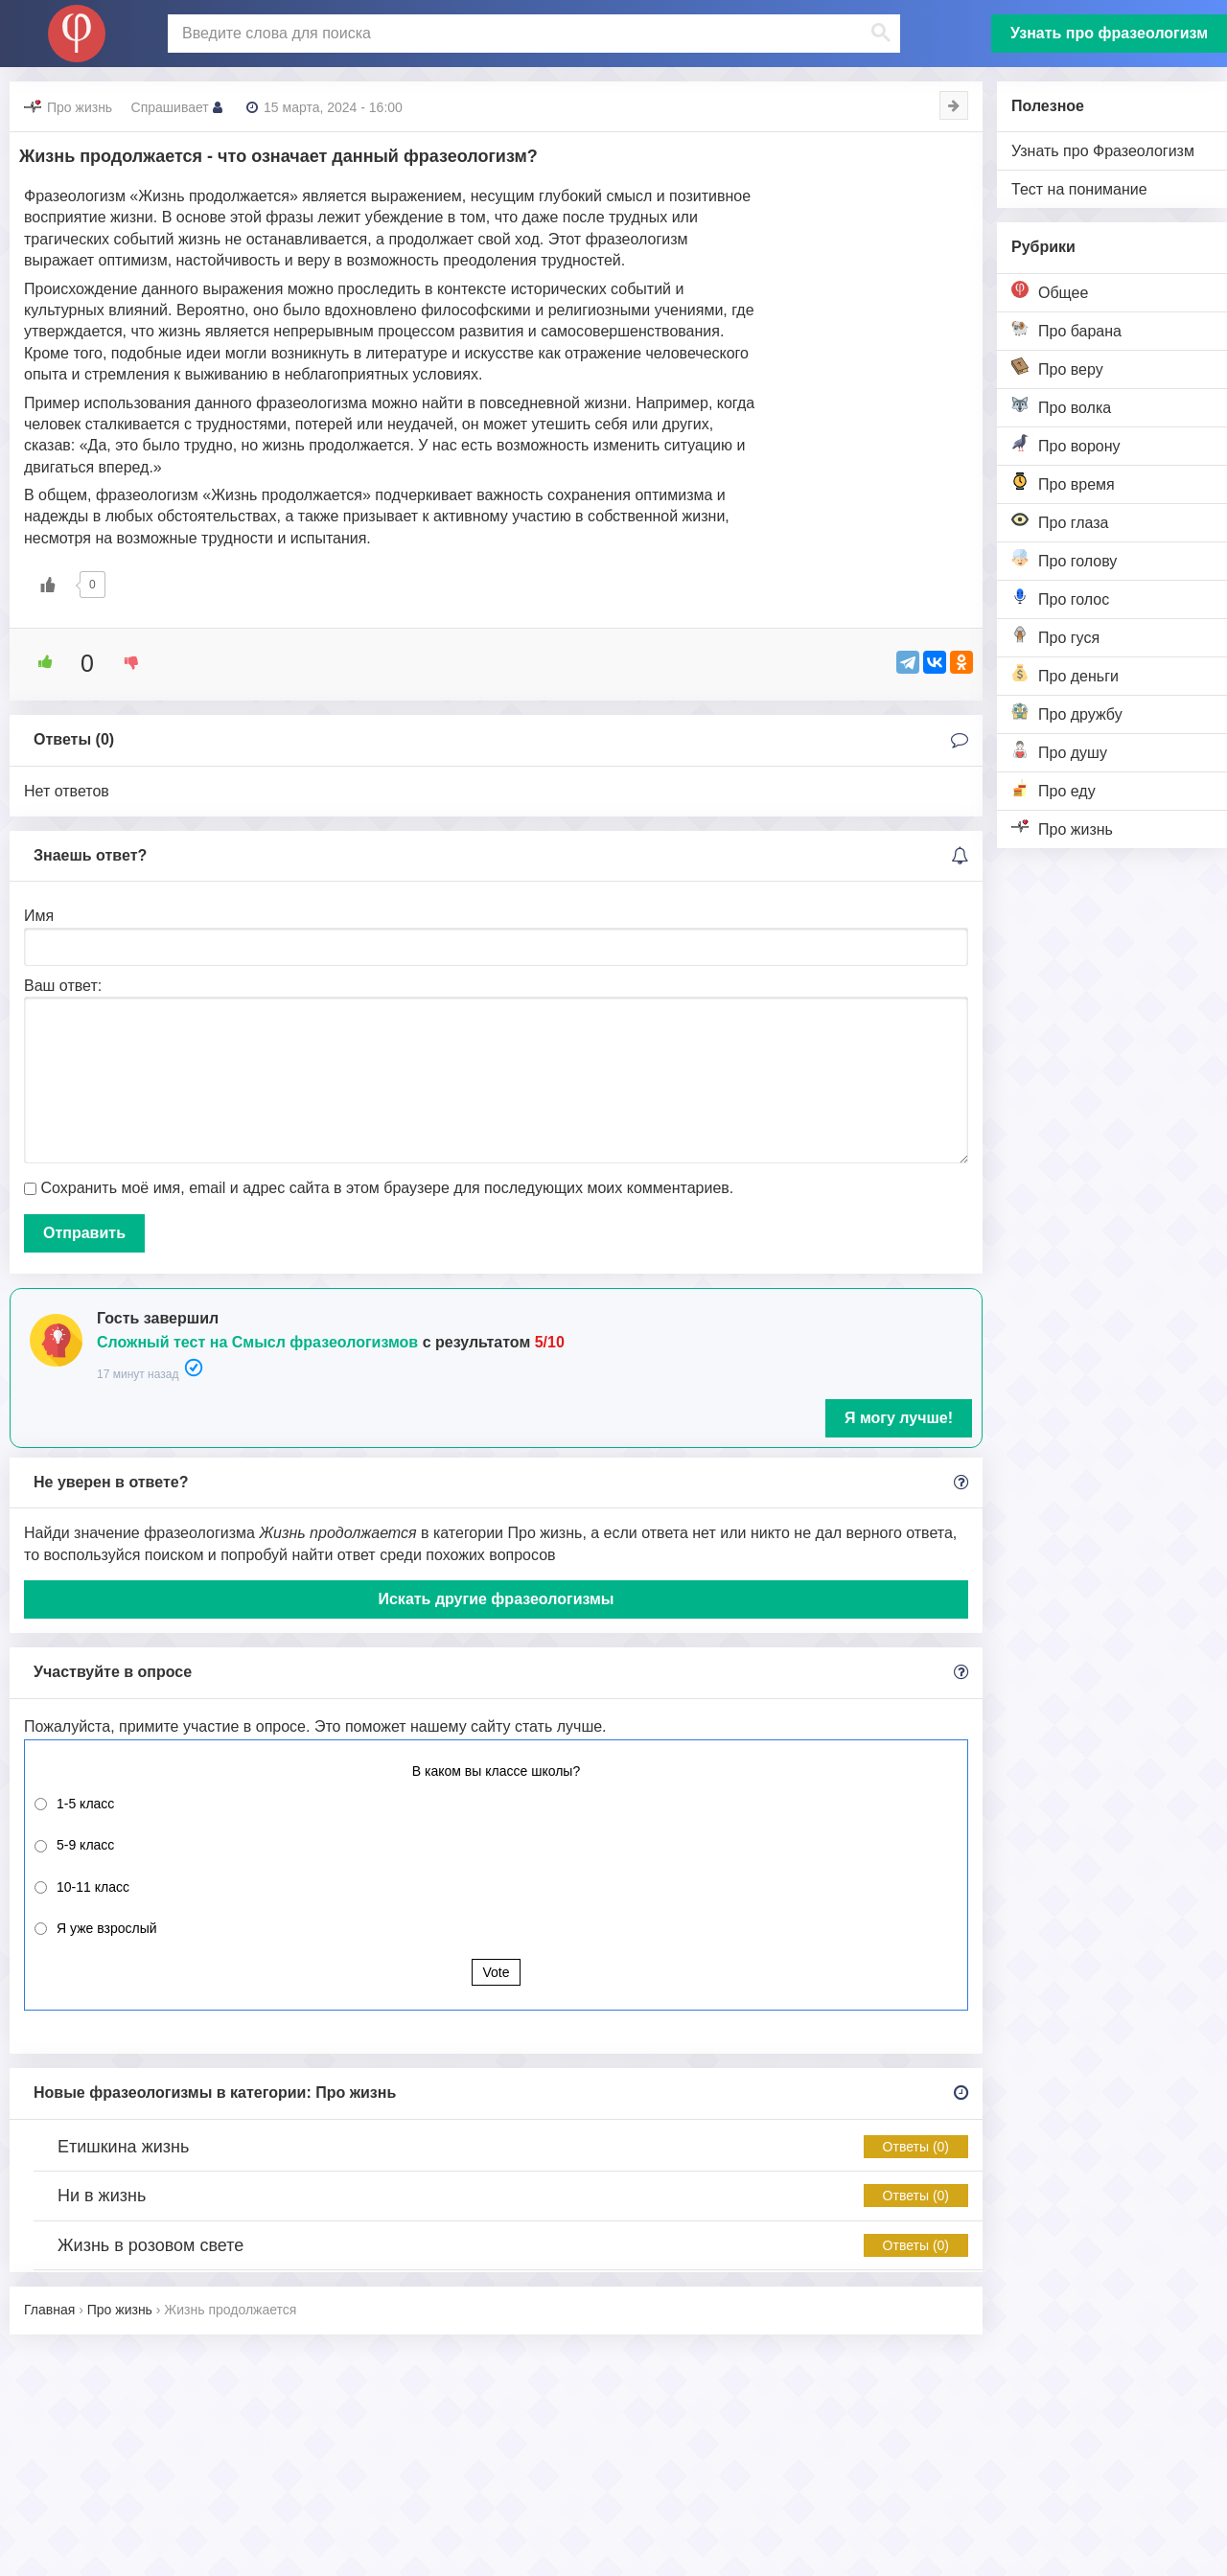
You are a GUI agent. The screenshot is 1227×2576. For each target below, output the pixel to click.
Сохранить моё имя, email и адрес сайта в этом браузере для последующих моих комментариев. (386, 1188)
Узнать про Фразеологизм (1102, 151)
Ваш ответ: (63, 986)
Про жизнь (1062, 827)
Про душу (1059, 751)
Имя (39, 916)
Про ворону (1066, 444)
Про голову (1064, 559)
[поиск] (532, 33)
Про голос (1060, 597)
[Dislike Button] (124, 662)
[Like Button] (48, 584)
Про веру (1057, 367)
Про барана (1066, 329)
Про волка (1061, 406)
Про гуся (1055, 636)
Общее (1049, 291)
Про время (1063, 482)
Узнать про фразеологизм (1109, 33)
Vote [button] (495, 1972)
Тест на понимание (1079, 189)
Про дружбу (1067, 712)
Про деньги (1065, 674)
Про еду (1053, 789)
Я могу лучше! (899, 1418)
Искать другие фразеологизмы (496, 1599)
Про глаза (1060, 521)
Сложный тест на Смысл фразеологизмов (257, 1342)
